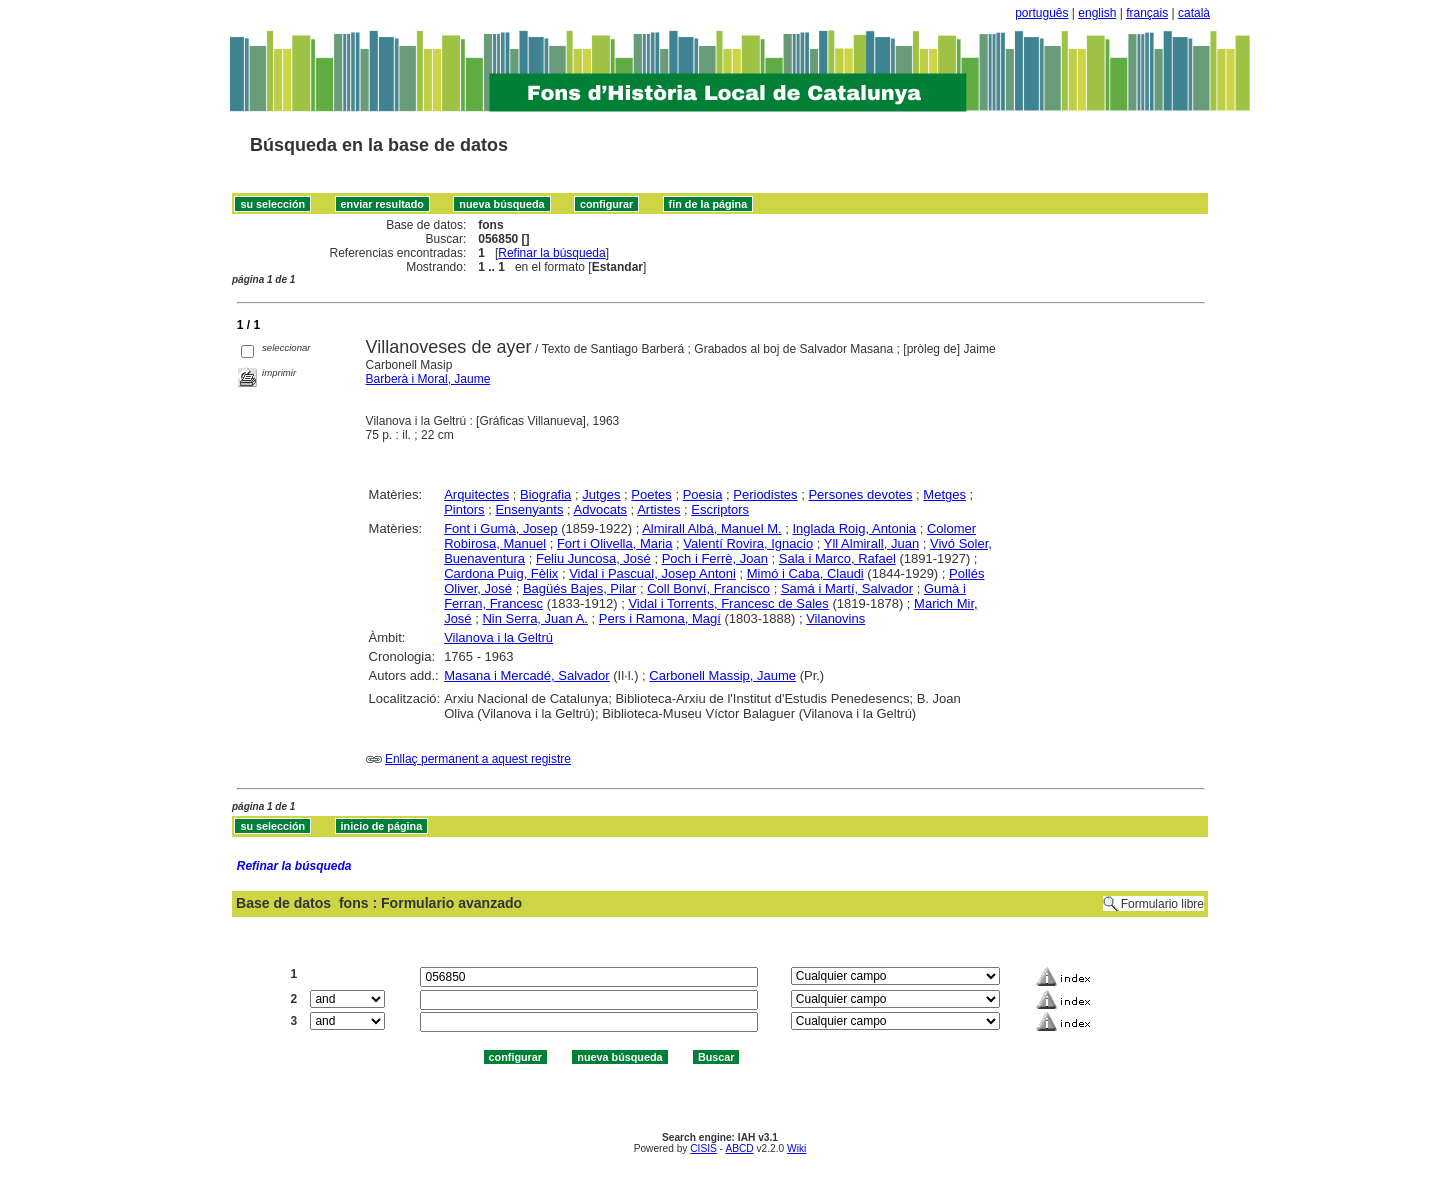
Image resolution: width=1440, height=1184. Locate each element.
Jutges (601, 494)
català (1194, 13)
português (1041, 13)
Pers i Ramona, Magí (660, 618)
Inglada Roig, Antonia (854, 528)
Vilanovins (835, 618)
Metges (944, 494)
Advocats (600, 509)
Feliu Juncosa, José (593, 558)
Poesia (703, 494)
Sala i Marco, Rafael (837, 558)
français (1147, 13)
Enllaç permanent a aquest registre (478, 759)
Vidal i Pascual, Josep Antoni (652, 573)
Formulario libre (1162, 904)
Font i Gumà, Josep (500, 528)
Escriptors (720, 509)
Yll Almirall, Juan (871, 543)
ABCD (739, 1148)
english (1097, 13)
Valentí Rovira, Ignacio (748, 543)
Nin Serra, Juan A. (535, 618)
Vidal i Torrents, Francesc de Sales (728, 603)
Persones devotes (860, 494)
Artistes (658, 509)
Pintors (464, 509)
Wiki (796, 1148)
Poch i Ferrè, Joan (715, 558)
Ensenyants (529, 509)
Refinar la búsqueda (551, 253)
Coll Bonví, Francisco (708, 588)
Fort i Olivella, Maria (615, 543)
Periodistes (765, 494)
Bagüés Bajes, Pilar (579, 588)
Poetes (651, 494)
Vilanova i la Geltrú (498, 637)
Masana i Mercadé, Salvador (526, 675)
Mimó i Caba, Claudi (805, 573)
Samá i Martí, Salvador (847, 588)
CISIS (703, 1148)
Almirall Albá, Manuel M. (711, 528)
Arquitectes (476, 494)
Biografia (545, 494)
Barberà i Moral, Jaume (428, 379)
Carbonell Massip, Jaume (722, 675)
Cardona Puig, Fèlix (501, 573)
